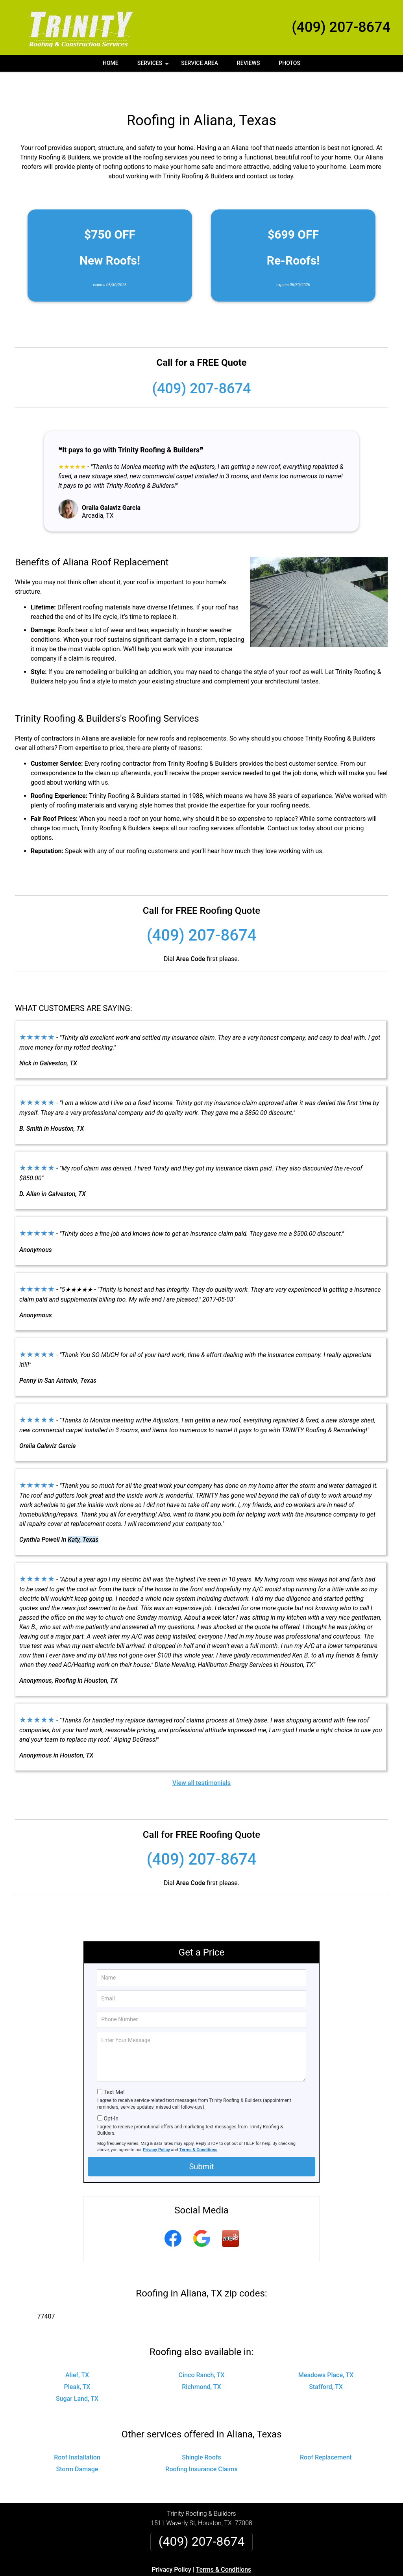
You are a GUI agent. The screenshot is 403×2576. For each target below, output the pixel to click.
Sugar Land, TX (77, 2372)
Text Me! (114, 2066)
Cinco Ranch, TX (202, 2348)
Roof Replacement (326, 2431)
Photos (289, 63)
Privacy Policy (156, 2123)
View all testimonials (201, 1756)
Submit (201, 2140)
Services (153, 66)
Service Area (199, 63)
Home (110, 63)
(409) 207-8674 (341, 27)
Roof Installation (77, 2431)
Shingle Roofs (201, 2431)
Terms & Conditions (198, 2123)
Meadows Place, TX (325, 2348)
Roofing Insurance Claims (201, 2442)
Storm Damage (77, 2442)
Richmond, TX (201, 2360)
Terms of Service (259, 2573)
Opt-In (111, 2092)
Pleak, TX (77, 2360)
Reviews (248, 63)
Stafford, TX (326, 2360)
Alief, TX (77, 2348)
